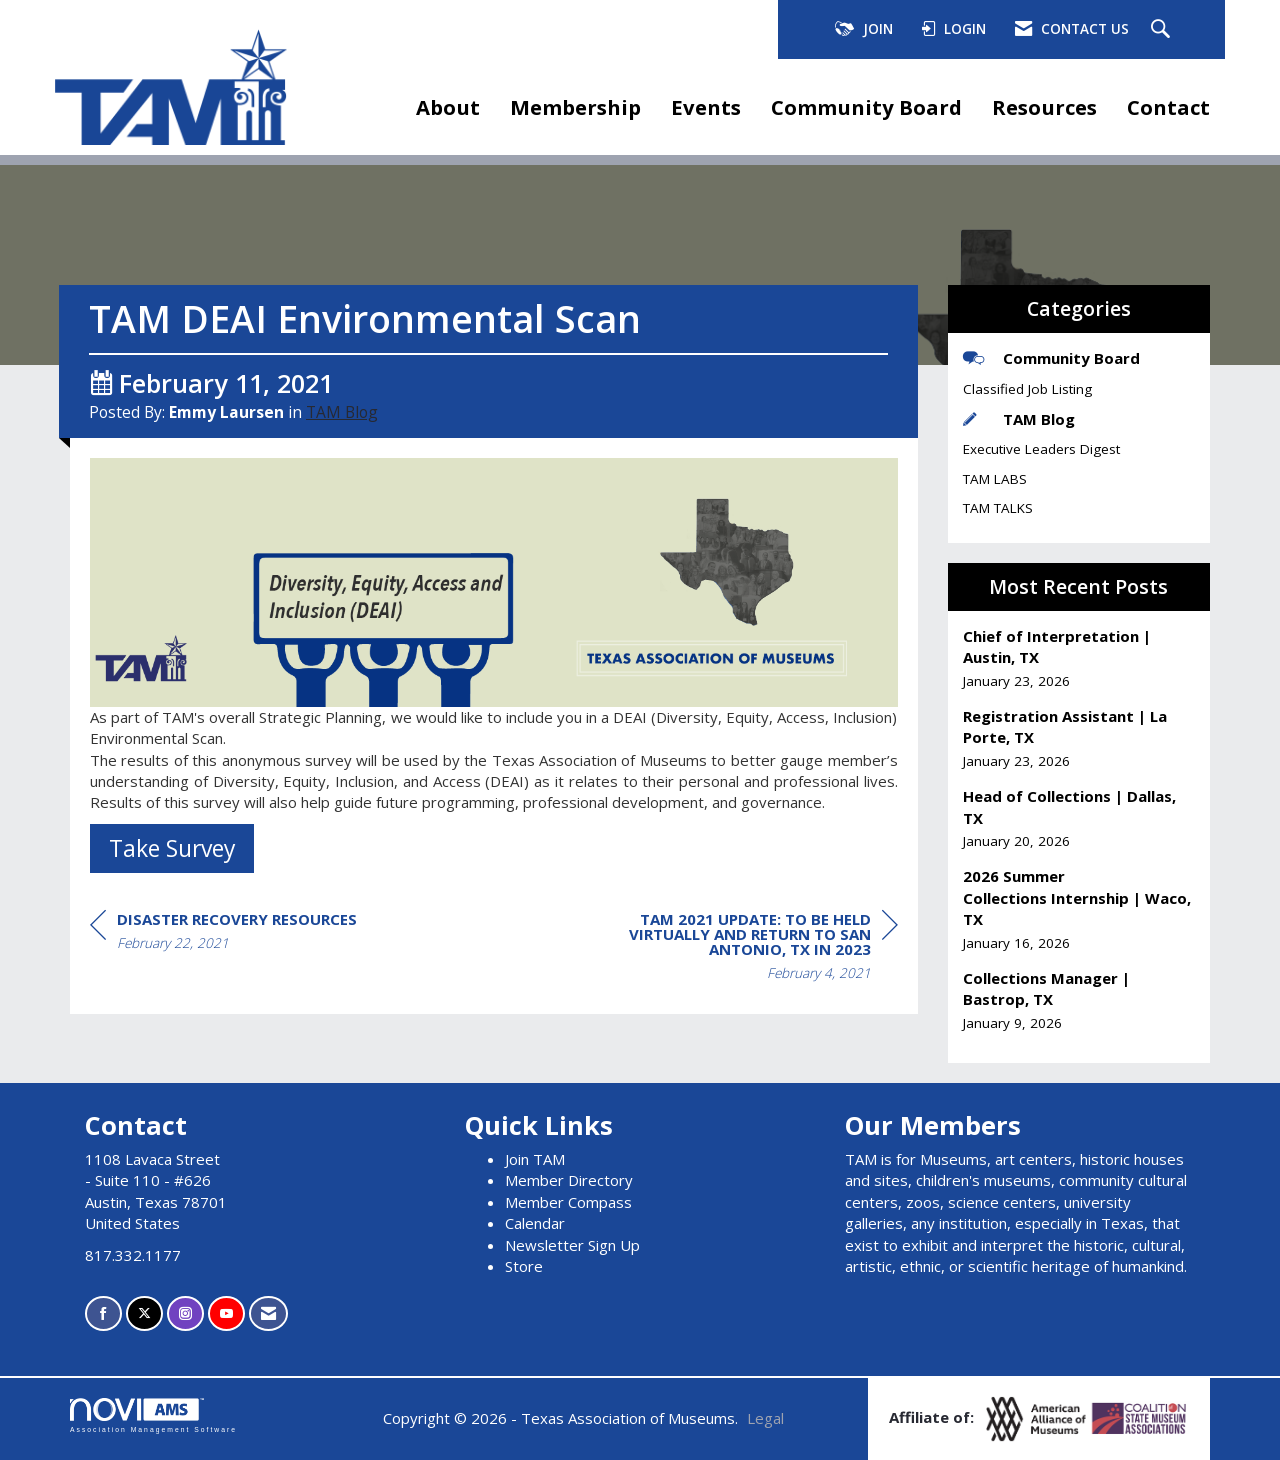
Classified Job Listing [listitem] (1027, 389)
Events (706, 107)
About (448, 107)
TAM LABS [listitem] (995, 479)
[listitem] (1079, 658)
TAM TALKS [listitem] (998, 508)
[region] (748, 949)
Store (524, 1266)
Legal (765, 1418)
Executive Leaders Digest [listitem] (1041, 449)
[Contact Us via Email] (268, 1313)
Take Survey (172, 848)
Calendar (535, 1223)
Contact (1168, 107)
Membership (575, 107)
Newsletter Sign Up (572, 1245)
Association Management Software (153, 1416)
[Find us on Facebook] (103, 1313)
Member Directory (569, 1180)
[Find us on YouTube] (226, 1313)
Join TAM (535, 1159)
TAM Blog (342, 412)
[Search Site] (1163, 30)
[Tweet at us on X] (144, 1313)
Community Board (866, 107)
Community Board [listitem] (1051, 358)
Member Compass (568, 1202)
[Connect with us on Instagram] (185, 1313)
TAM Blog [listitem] (1019, 419)
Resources (1044, 107)
